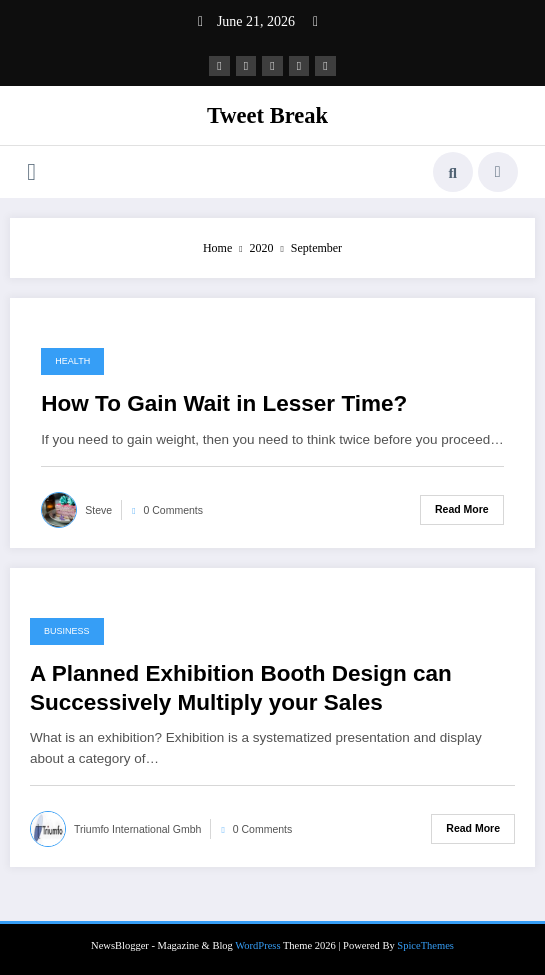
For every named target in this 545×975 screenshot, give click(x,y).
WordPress (257, 944)
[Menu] (31, 172)
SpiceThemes (425, 944)
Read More (462, 509)
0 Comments (174, 510)
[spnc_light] (498, 172)
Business (67, 631)
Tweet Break (267, 115)
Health (72, 361)
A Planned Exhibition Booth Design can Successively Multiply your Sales (241, 688)
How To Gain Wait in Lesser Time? (224, 403)
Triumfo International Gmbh (137, 829)
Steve (98, 510)
